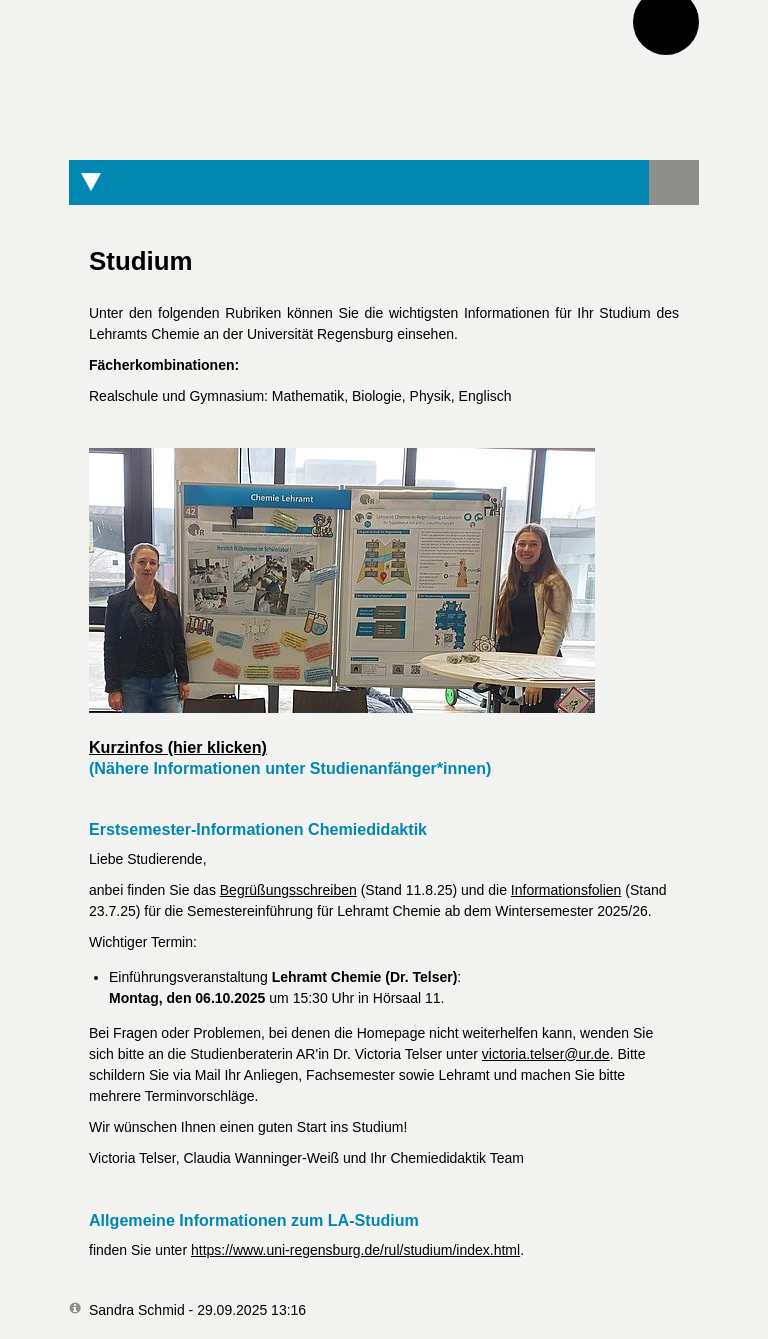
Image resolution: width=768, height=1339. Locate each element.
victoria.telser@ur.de (546, 1054)
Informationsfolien (566, 890)
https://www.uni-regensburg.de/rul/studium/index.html (355, 1250)
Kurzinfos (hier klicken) (178, 747)
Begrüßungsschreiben (288, 890)
